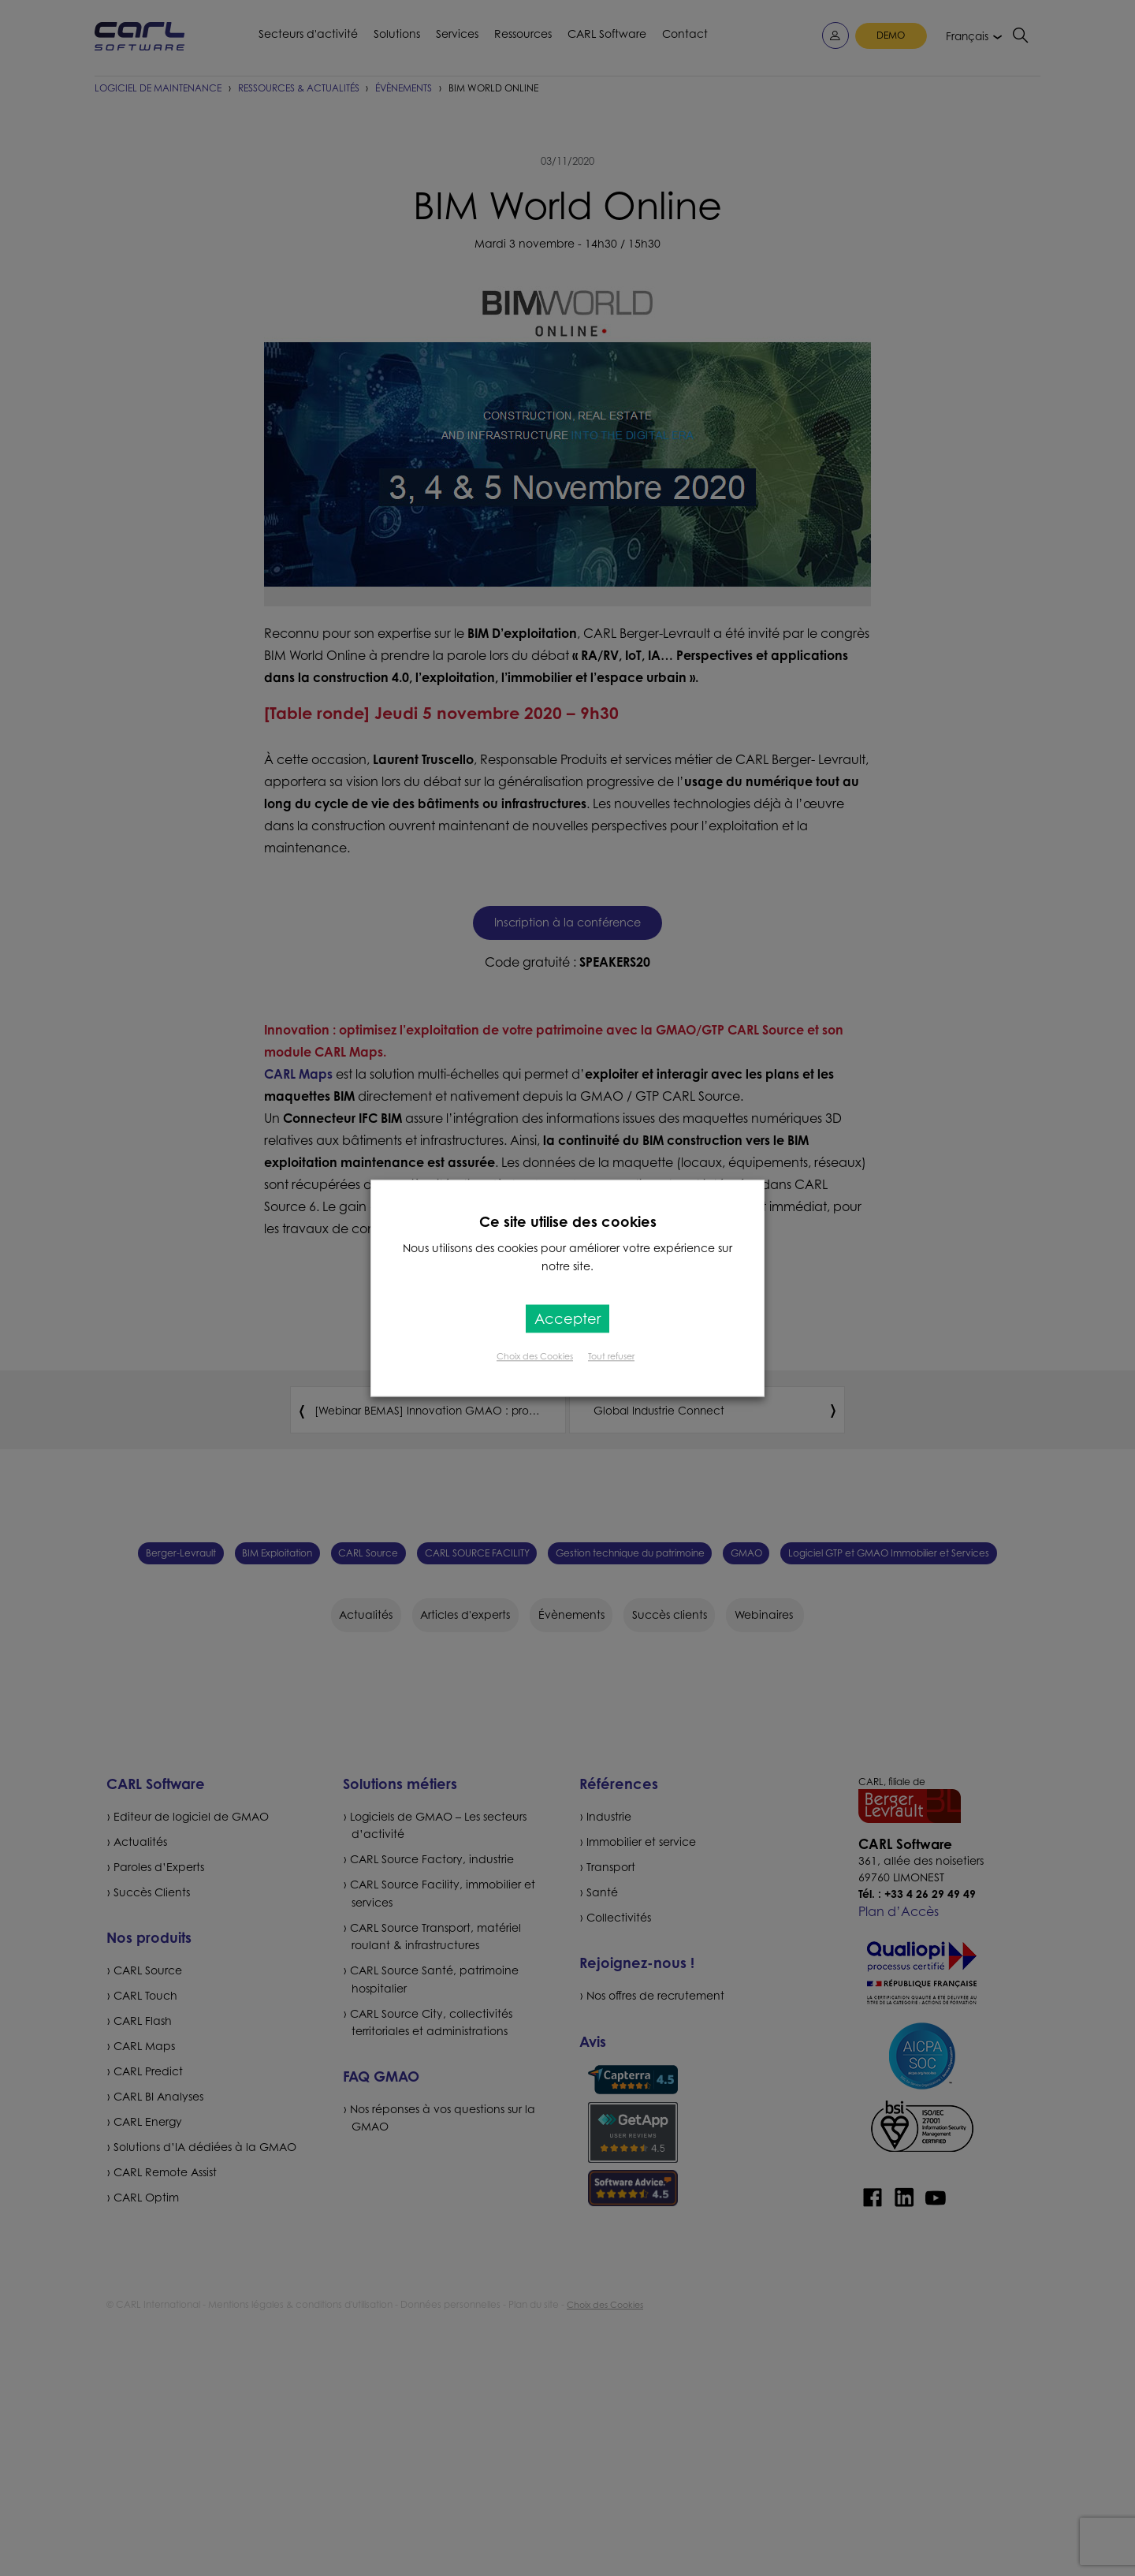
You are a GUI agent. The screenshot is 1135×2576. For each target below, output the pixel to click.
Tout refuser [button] (611, 1356)
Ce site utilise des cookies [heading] (568, 1221)
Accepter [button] (567, 1318)
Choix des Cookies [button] (535, 1356)
